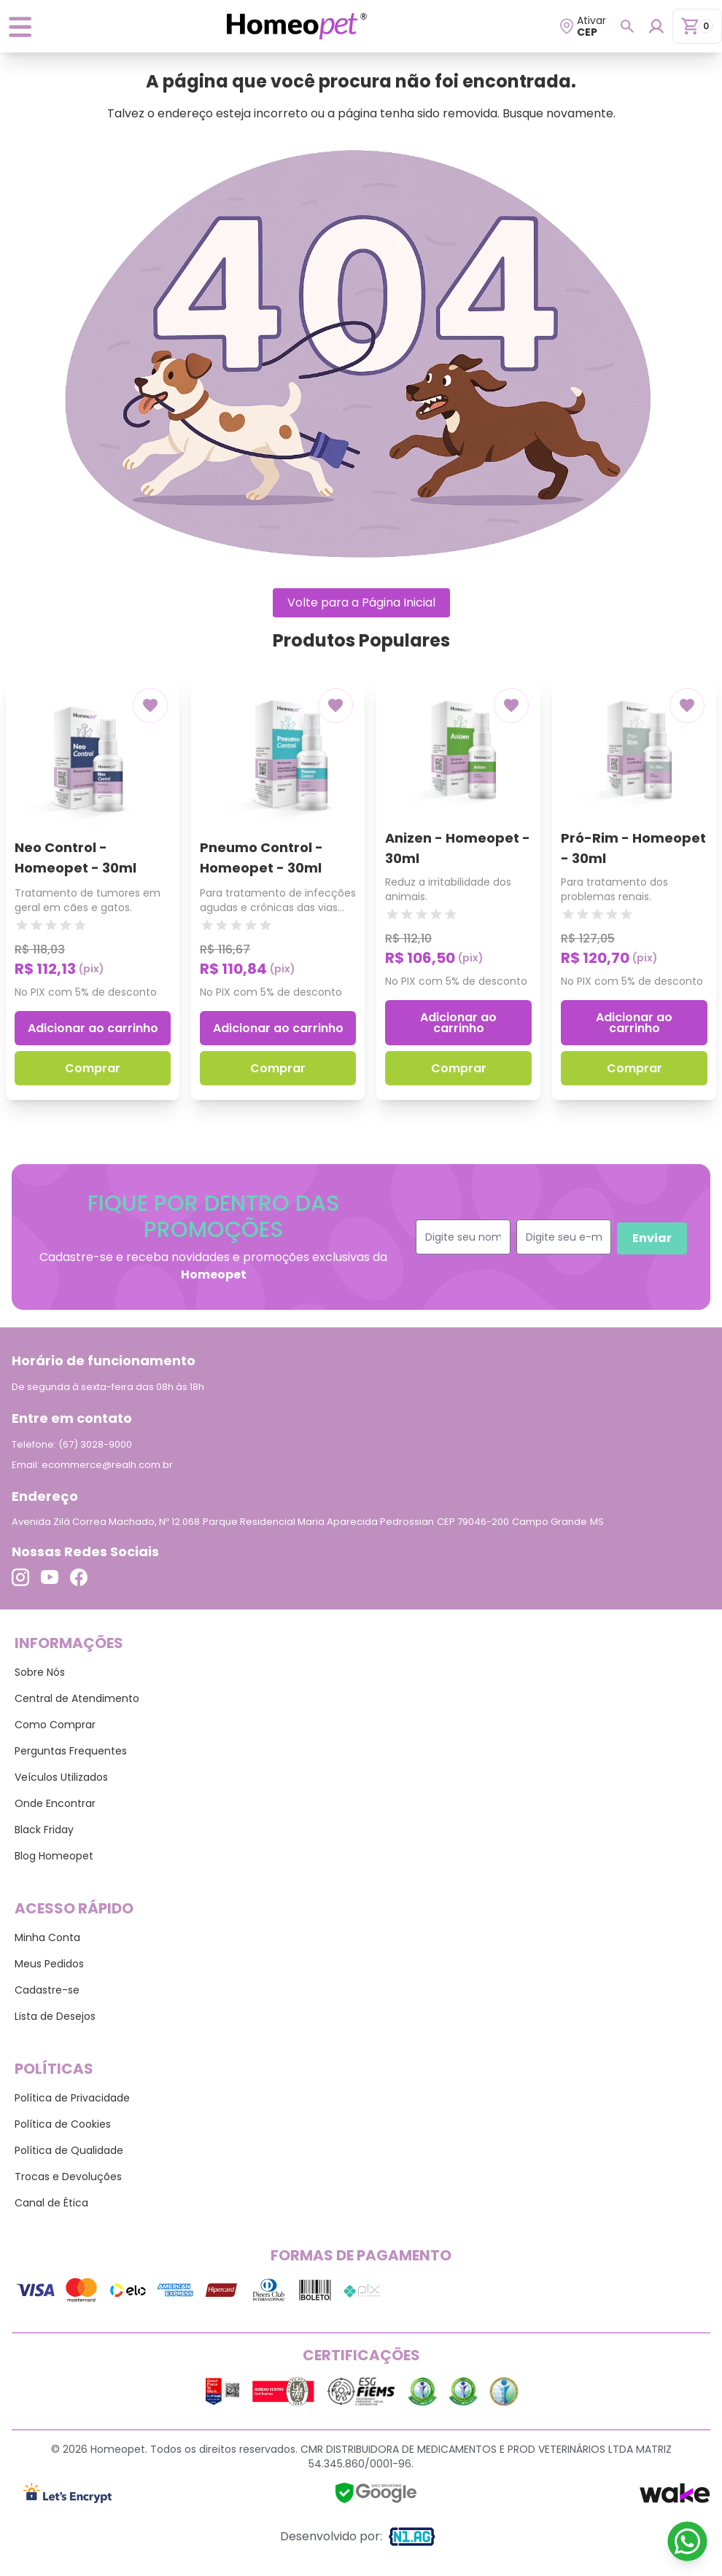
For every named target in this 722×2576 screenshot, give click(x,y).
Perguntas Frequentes (71, 1751)
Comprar (92, 1068)
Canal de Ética (51, 2203)
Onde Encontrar (55, 1803)
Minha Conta (47, 1937)
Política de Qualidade (69, 2150)
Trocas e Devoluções (68, 2176)
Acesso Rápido (74, 1908)
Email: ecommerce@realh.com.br (92, 1465)
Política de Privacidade (72, 2098)
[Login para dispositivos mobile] (656, 26)
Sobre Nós (40, 1672)
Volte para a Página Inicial (361, 602)
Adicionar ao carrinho (93, 1028)
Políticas (54, 2068)
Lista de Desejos (55, 2016)
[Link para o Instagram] (20, 1577)
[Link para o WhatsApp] (687, 2541)
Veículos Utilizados (61, 1777)
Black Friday (44, 1829)
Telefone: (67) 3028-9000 (72, 1444)
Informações (69, 1643)
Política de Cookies (63, 2124)
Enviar (652, 1238)
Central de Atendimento (77, 1698)
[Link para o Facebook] (79, 1577)
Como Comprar (55, 1724)
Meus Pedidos (49, 1963)
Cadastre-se (47, 1990)
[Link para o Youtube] (49, 1577)
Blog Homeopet (54, 1856)
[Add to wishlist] (150, 705)
